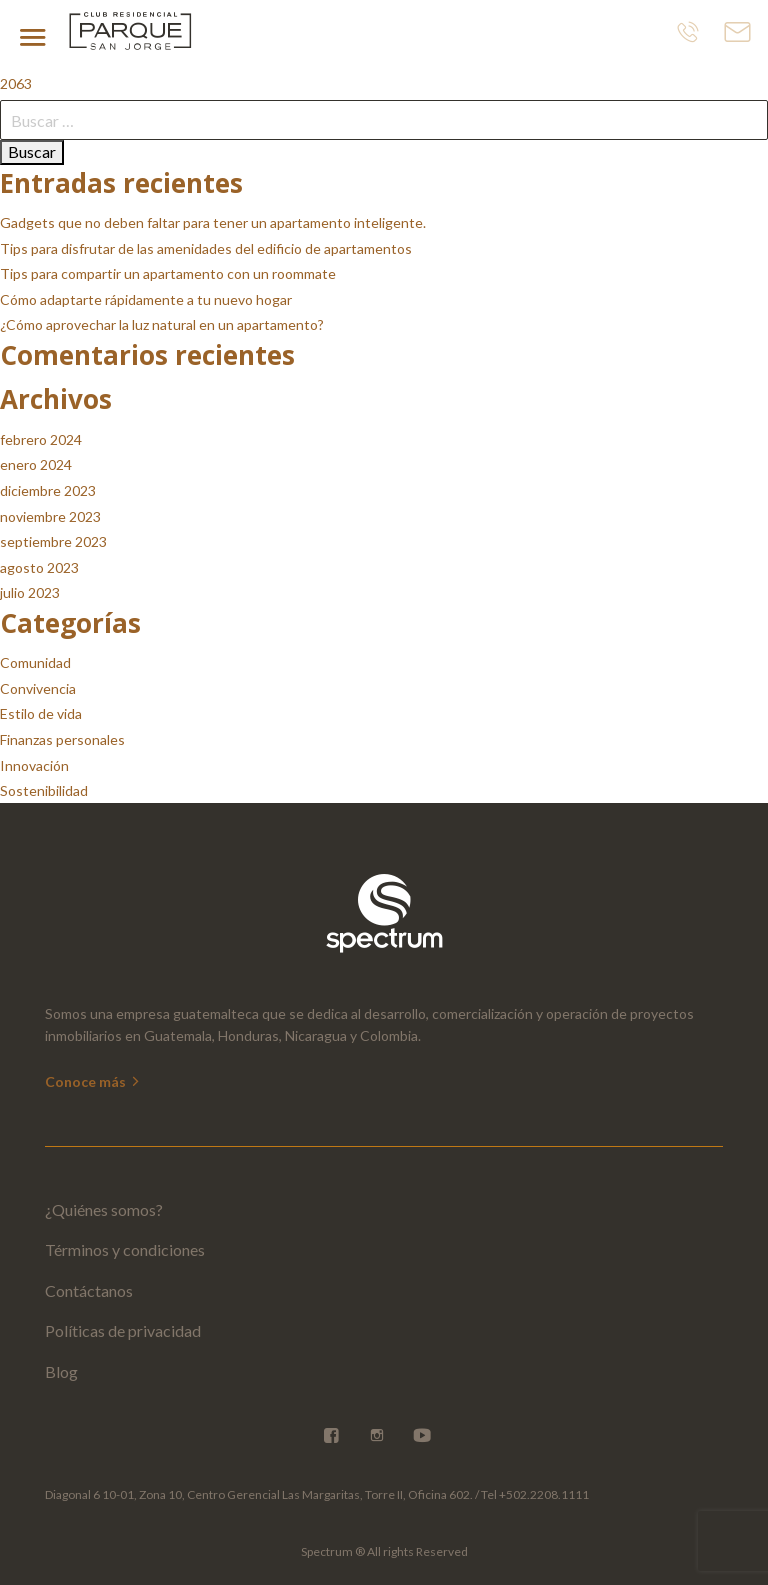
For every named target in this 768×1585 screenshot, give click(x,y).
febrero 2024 (41, 439)
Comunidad (35, 662)
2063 (16, 83)
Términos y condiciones (125, 1249)
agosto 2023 (39, 567)
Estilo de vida (41, 713)
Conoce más (93, 1081)
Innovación (34, 765)
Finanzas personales (62, 739)
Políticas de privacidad (123, 1330)
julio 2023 (30, 592)
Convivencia (38, 688)
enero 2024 (36, 464)
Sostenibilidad (44, 790)
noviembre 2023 (50, 516)
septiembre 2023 (53, 541)
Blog (61, 1371)
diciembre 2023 (48, 490)
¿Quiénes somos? (104, 1209)
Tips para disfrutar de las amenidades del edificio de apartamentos (206, 248)
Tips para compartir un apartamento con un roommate (168, 273)
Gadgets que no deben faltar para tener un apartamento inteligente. (213, 222)
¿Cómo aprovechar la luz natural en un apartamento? (162, 324)
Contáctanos (89, 1290)
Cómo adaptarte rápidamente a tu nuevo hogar (146, 299)
